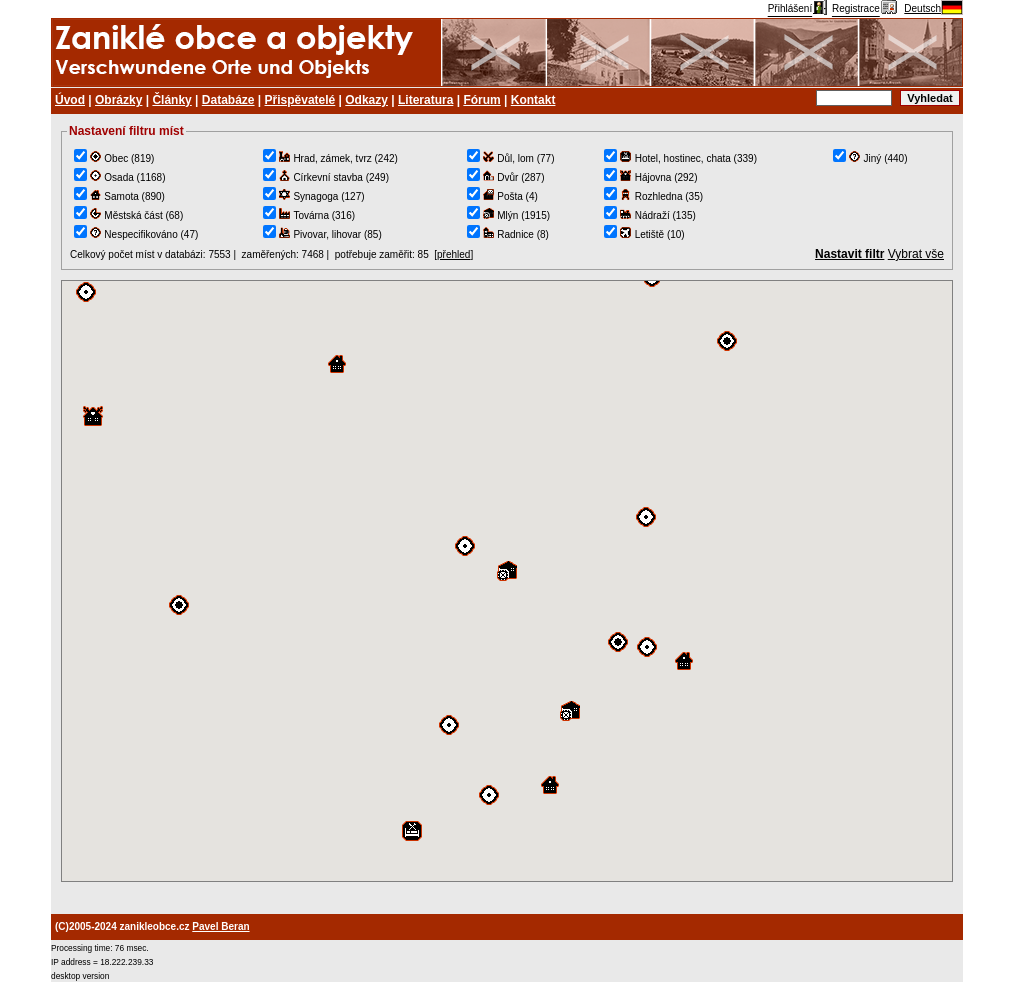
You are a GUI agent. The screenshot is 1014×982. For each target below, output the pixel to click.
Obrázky (118, 100)
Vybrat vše (916, 254)
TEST (507, 581)
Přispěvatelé (300, 100)
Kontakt (533, 100)
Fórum (481, 100)
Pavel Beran (220, 926)
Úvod (70, 100)
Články (171, 100)
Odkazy (366, 100)
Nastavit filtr (849, 254)
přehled (453, 254)
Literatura (425, 100)
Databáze (228, 100)
